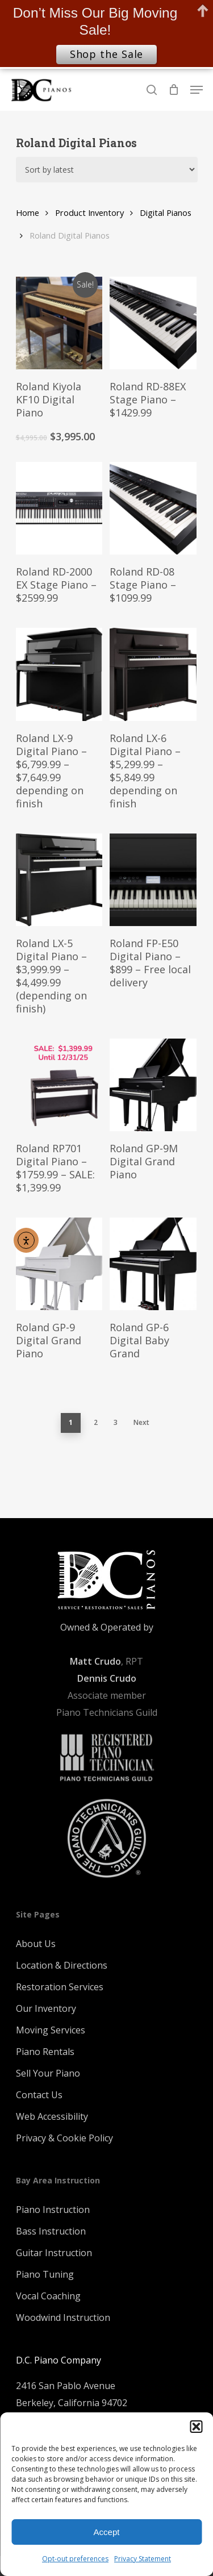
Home (27, 212)
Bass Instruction (51, 2231)
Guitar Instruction (54, 2252)
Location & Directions (61, 1965)
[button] (196, 2426)
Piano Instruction (53, 2209)
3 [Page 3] (116, 1422)
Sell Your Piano (48, 2073)
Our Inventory (46, 2008)
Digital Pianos (165, 212)
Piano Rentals (45, 2051)
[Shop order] (107, 169)
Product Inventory (89, 212)
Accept (107, 2532)
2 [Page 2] (96, 1422)
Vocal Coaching (48, 2296)
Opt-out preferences (75, 2559)
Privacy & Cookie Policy (64, 2138)
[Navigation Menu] (196, 89)
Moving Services (50, 2030)
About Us (36, 1943)
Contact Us (39, 2095)
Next (141, 1422)
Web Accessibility (52, 2116)
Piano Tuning (45, 2274)
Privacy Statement (142, 2559)
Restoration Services (59, 1987)
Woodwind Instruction (63, 2317)
